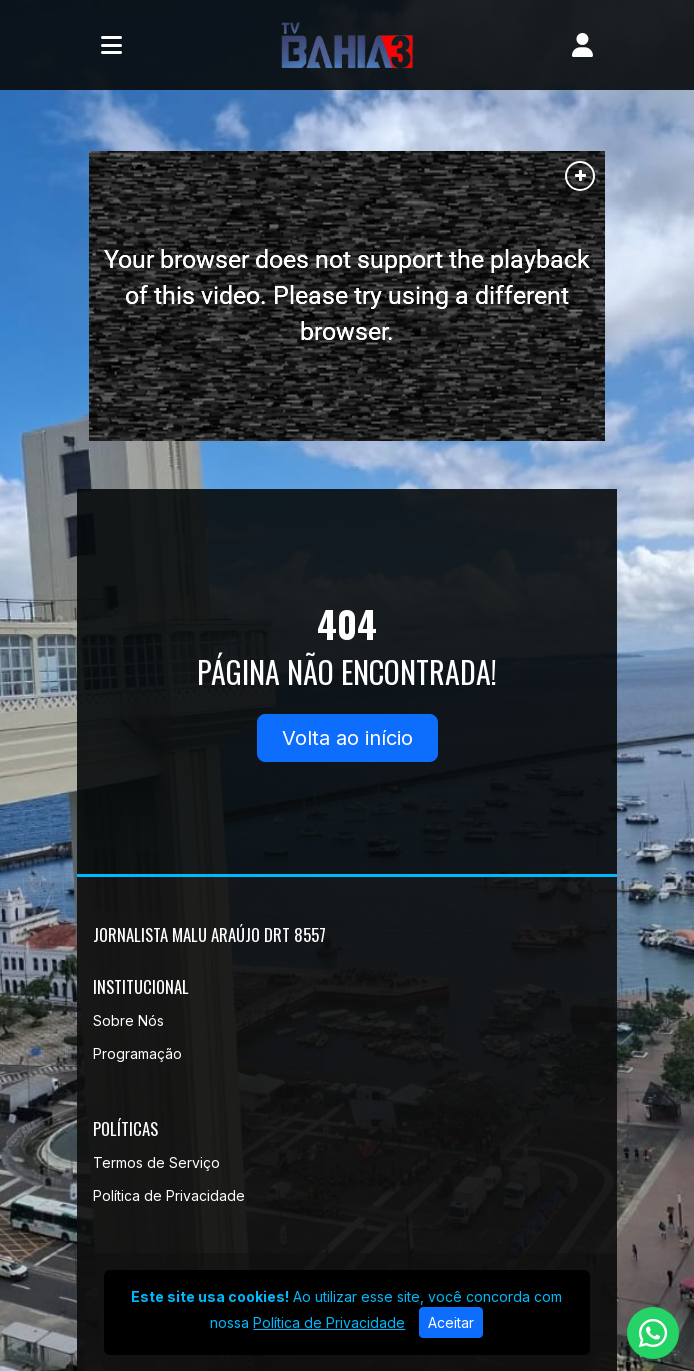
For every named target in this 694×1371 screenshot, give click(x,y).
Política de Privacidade (169, 1195)
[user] (582, 45)
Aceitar (451, 1322)
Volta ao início (347, 738)
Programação (137, 1053)
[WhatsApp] (653, 1333)
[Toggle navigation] (111, 45)
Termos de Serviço (156, 1162)
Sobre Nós (128, 1020)
